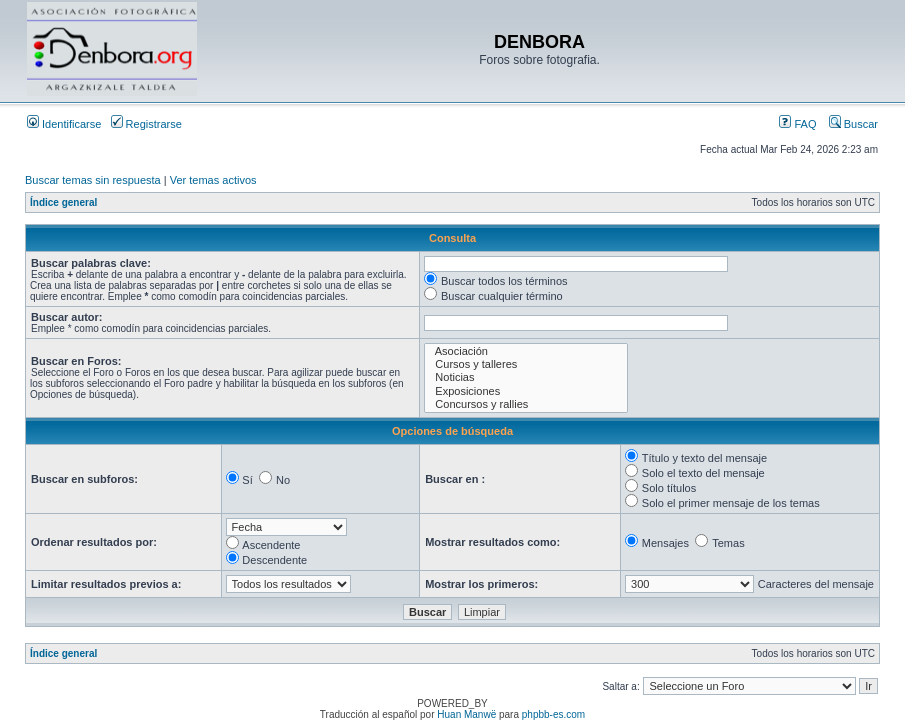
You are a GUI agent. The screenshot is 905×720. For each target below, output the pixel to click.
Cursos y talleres (526, 364)
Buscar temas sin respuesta (93, 180)
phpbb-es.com (553, 714)
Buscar (853, 124)
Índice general (63, 202)
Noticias (526, 377)
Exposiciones (526, 391)
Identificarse (64, 124)
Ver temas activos (213, 180)
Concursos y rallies (526, 404)
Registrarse (146, 124)
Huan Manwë (466, 714)
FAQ (797, 124)
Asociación (526, 351)
